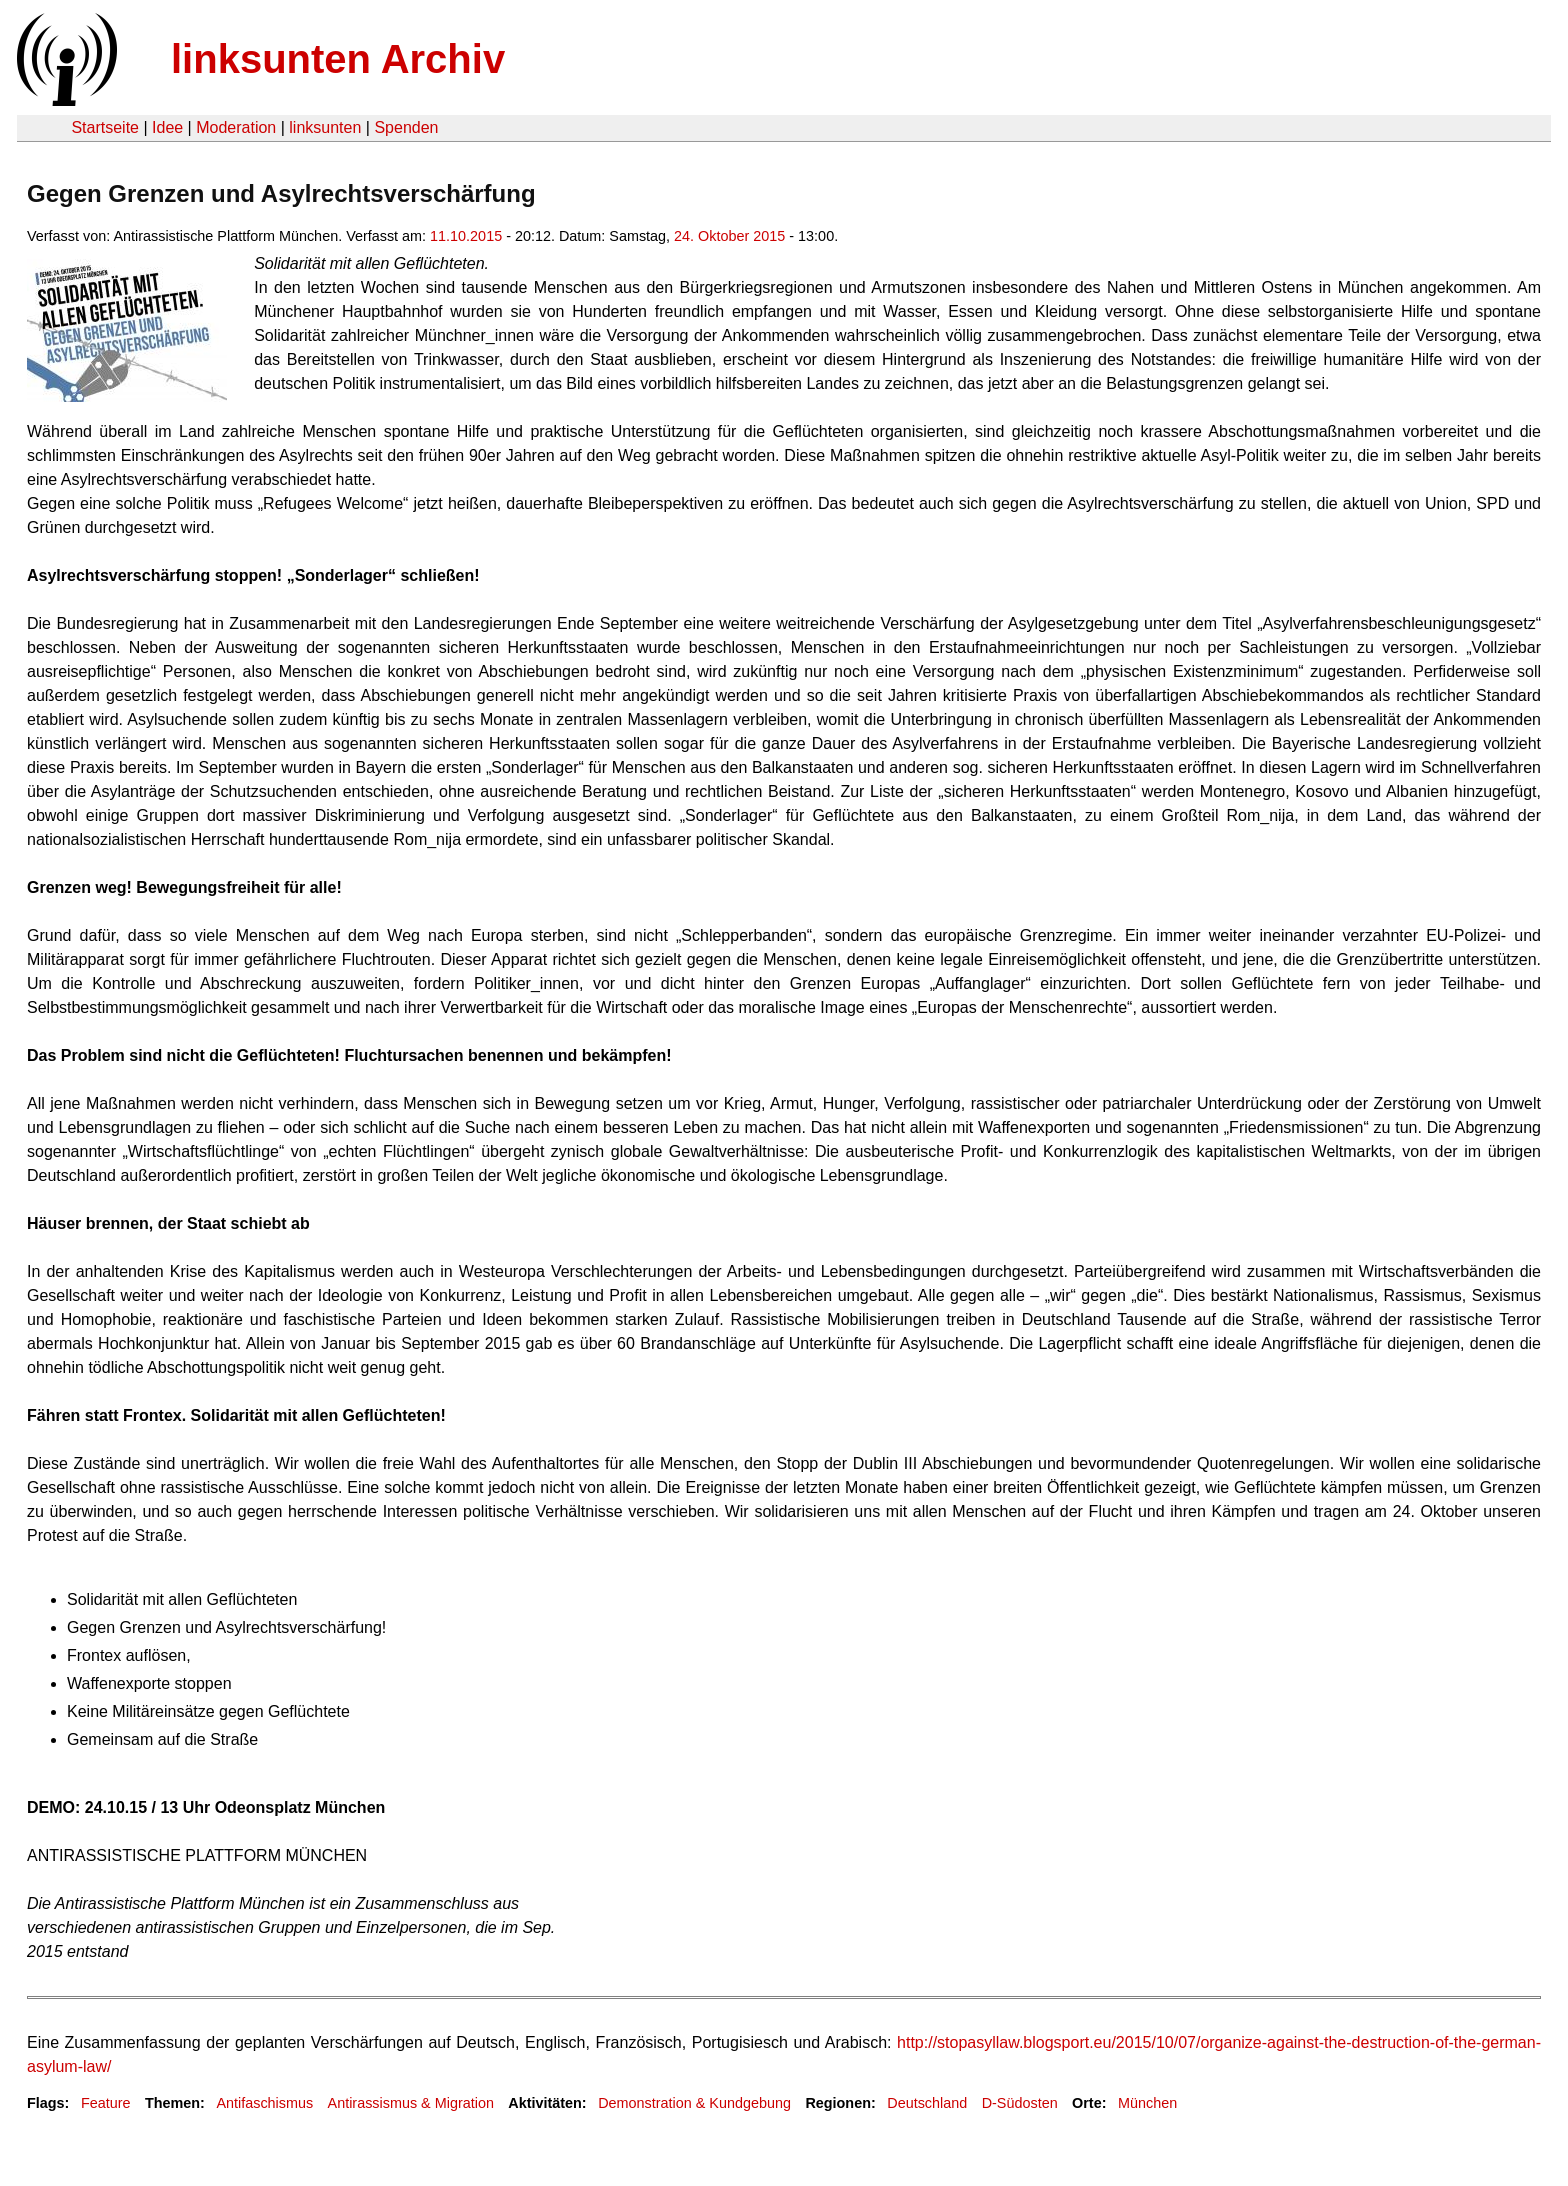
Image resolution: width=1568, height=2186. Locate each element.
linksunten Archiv (338, 59)
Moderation (236, 127)
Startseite (105, 127)
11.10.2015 (466, 236)
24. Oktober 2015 (729, 236)
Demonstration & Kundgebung (694, 2103)
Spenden (406, 127)
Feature (106, 2103)
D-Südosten (1020, 2103)
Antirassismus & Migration (411, 2103)
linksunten (325, 127)
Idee (167, 127)
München (1147, 2103)
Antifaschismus (264, 2103)
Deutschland (927, 2103)
